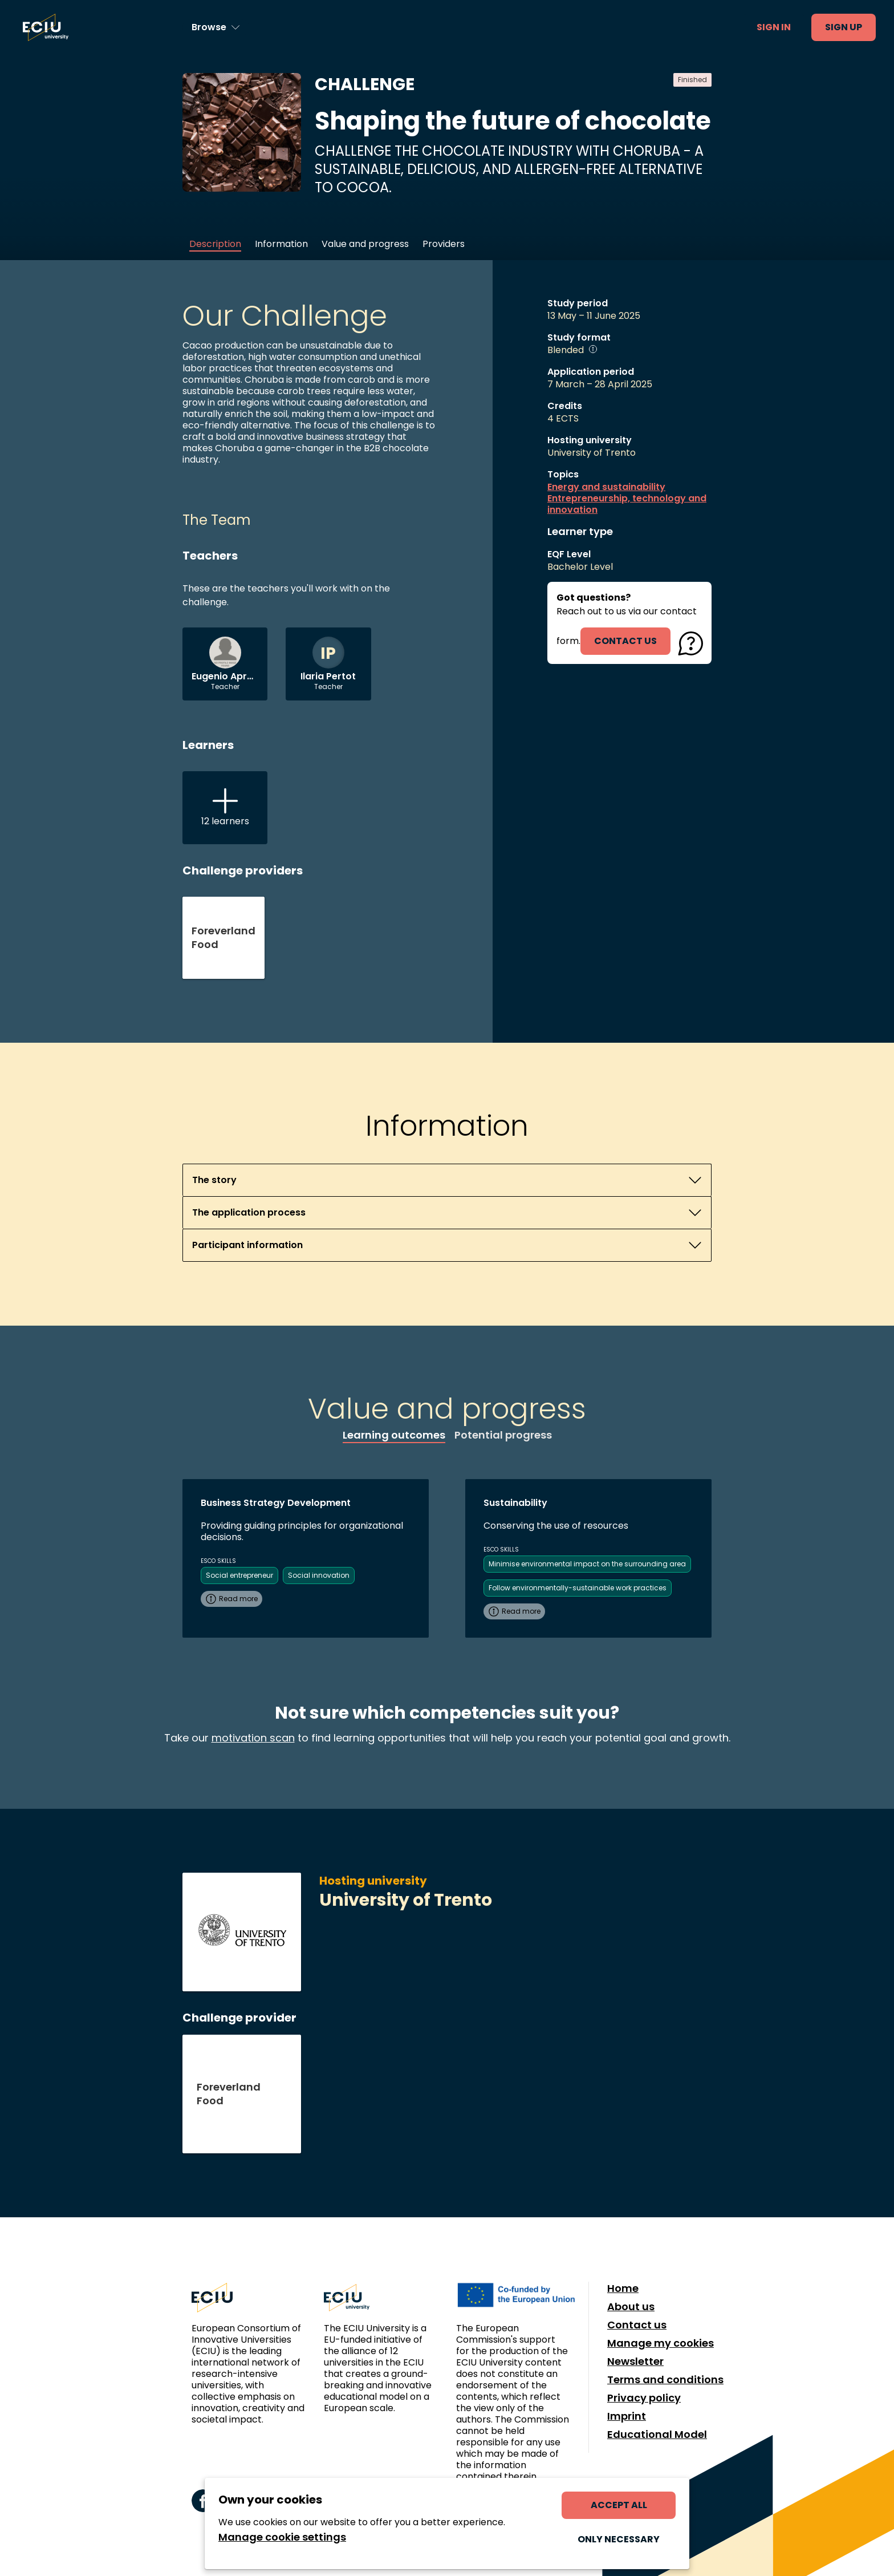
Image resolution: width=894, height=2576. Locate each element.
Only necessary (619, 2539)
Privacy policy (644, 2398)
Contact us (637, 2325)
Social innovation (319, 1575)
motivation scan (253, 1738)
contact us (625, 640)
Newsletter (635, 2361)
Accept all (619, 2505)
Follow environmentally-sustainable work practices (578, 1588)
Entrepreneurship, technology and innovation (626, 504)
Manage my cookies (660, 2343)
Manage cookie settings (282, 2537)
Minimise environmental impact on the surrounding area (587, 1564)
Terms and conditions (665, 2380)
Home (623, 2288)
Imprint (626, 2416)
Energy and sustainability (606, 487)
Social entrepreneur (239, 1575)
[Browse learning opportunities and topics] (215, 27)
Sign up (843, 27)
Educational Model (657, 2434)
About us (631, 2307)
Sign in (774, 27)
